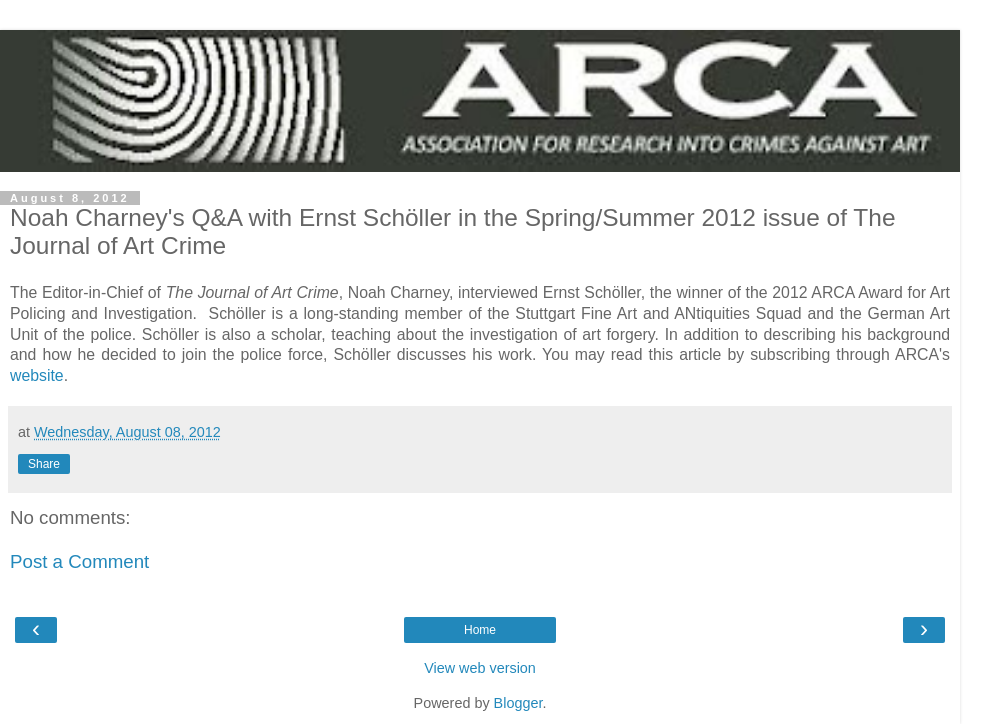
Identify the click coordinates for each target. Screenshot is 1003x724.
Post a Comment (79, 561)
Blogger (518, 703)
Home (480, 630)
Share (44, 464)
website (37, 375)
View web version (480, 668)
